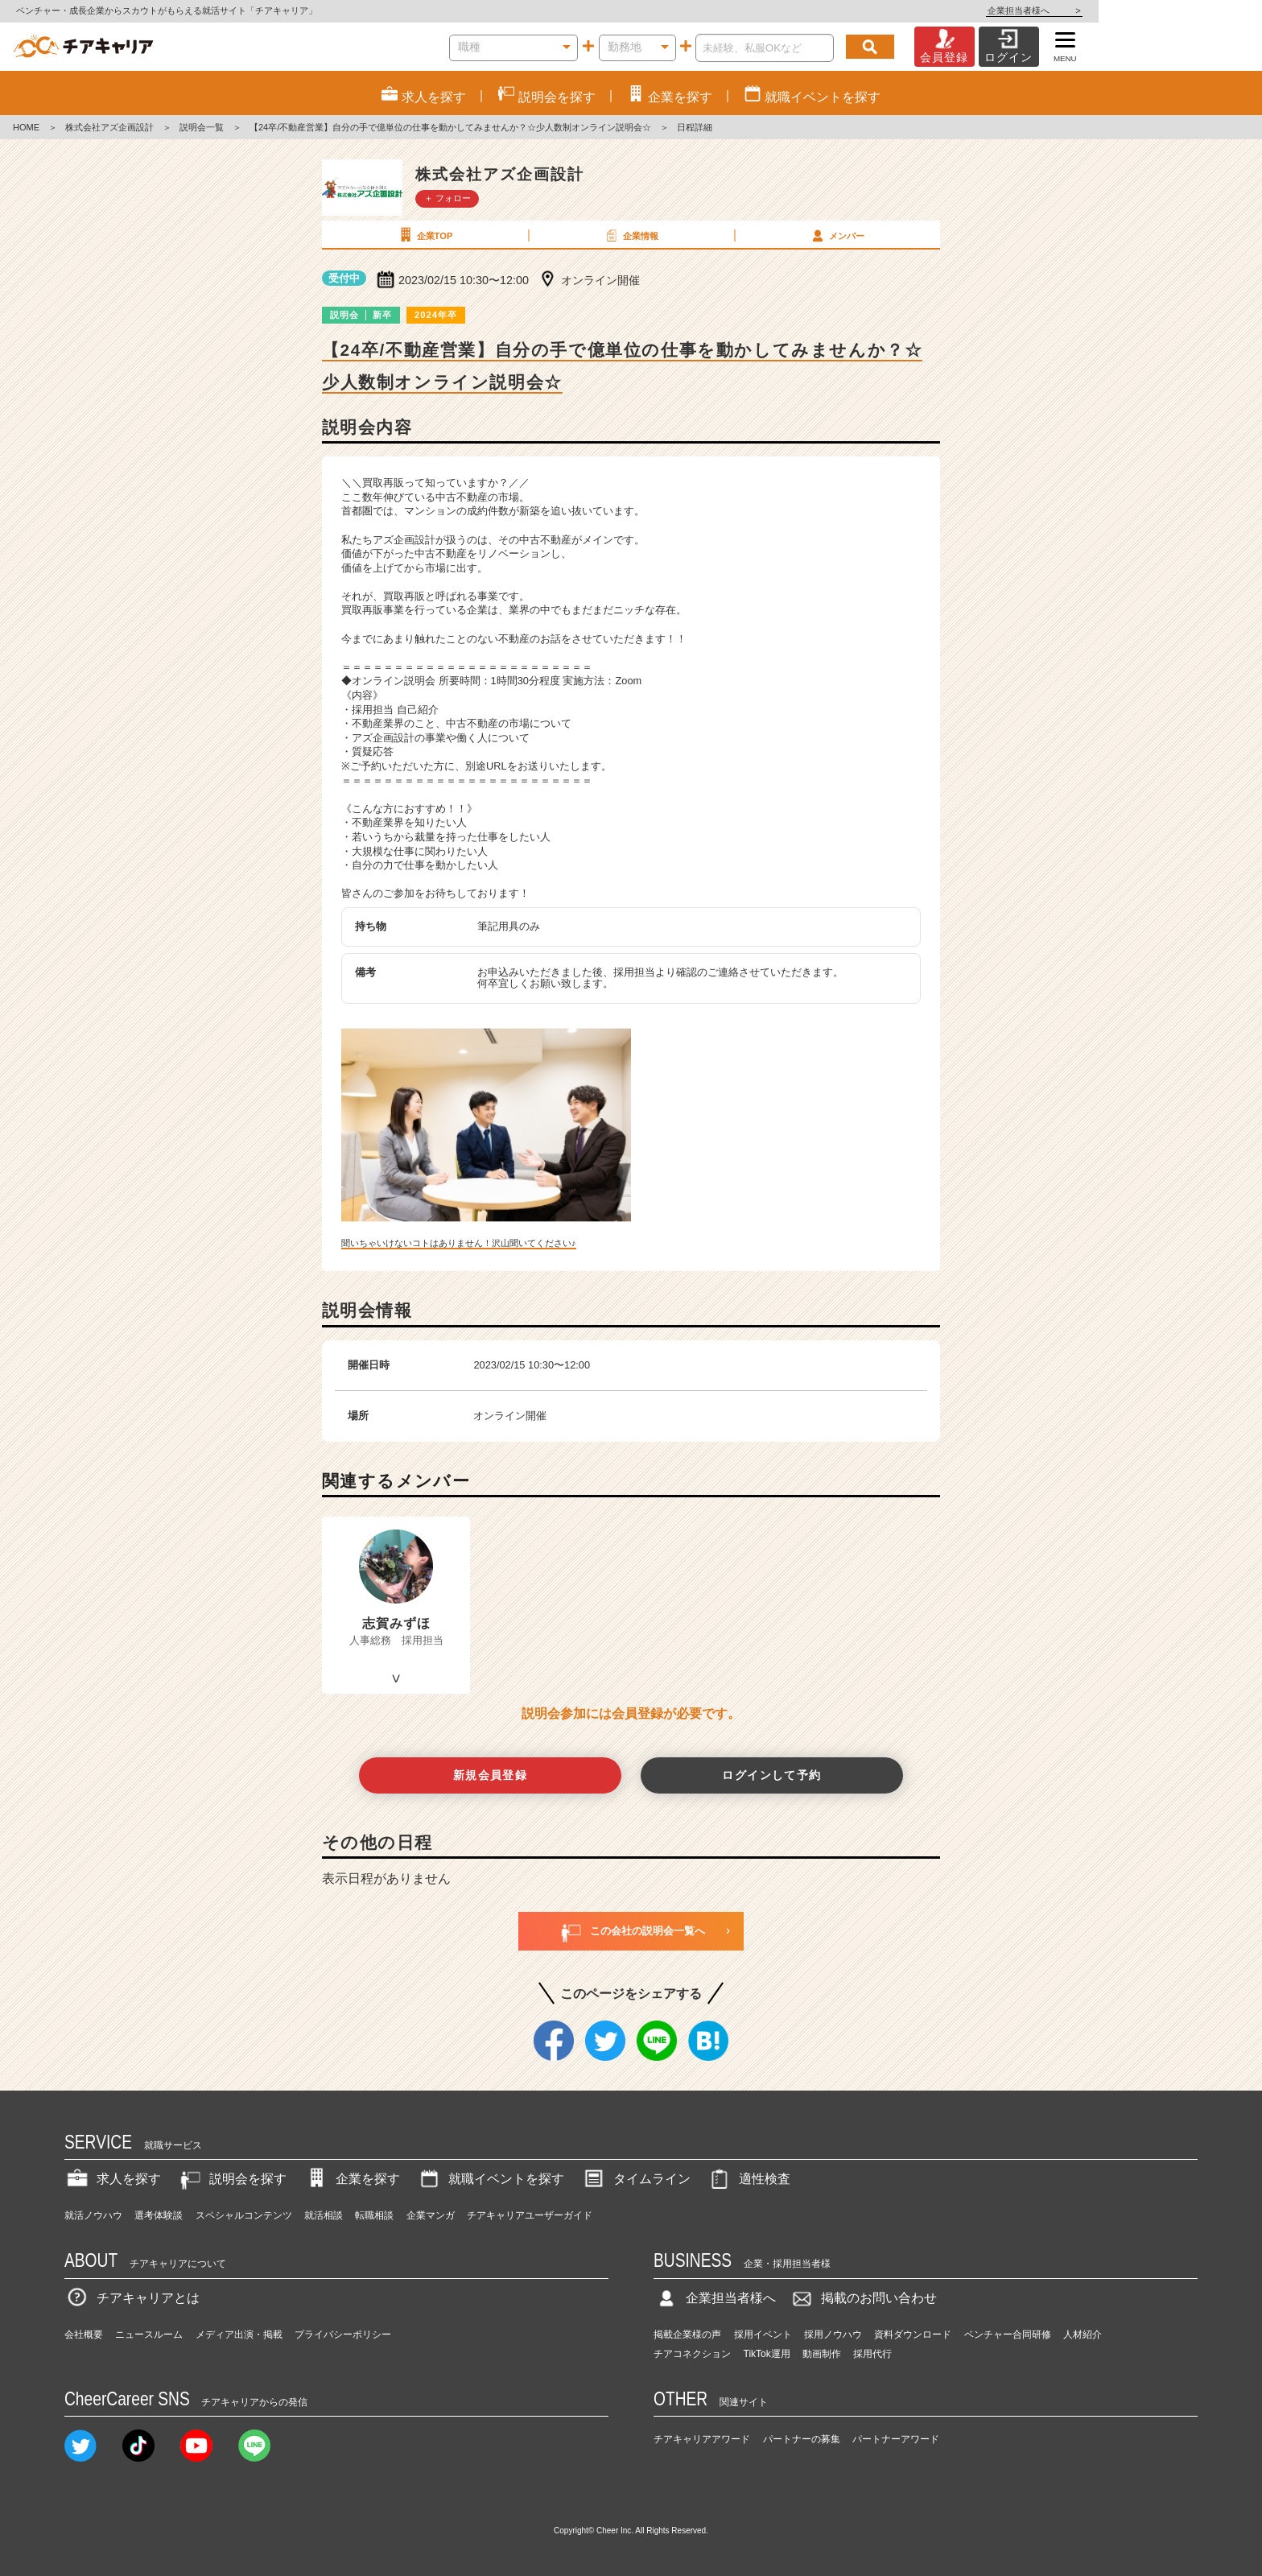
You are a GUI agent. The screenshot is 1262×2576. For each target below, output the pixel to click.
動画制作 (821, 2353)
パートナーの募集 (801, 2439)
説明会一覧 (201, 127)
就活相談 (323, 2215)
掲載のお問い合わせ (863, 2297)
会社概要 (83, 2334)
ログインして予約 (771, 1775)
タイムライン (636, 2178)
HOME (26, 127)
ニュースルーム (149, 2334)
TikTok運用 (767, 2353)
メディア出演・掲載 (239, 2334)
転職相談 (374, 2215)
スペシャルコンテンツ (244, 2215)
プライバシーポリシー (343, 2334)
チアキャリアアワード (702, 2439)
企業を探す (351, 2178)
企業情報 (630, 235)
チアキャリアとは (132, 2297)
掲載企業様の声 (687, 2334)
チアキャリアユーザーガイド (529, 2215)
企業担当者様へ (1197, 10)
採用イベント (763, 2334)
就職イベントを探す (490, 2178)
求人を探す (112, 2178)
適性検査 (748, 2178)
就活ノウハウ (93, 2215)
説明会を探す (232, 2178)
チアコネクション (692, 2353)
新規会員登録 (490, 1775)
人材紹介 (1082, 2334)
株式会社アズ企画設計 (109, 127)
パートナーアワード (895, 2439)
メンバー (836, 235)
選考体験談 (158, 2215)
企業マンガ (430, 2215)
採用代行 (872, 2353)
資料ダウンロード (912, 2334)
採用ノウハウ (833, 2334)
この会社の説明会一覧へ (631, 1931)
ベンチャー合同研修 (1007, 2334)
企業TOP (424, 235)
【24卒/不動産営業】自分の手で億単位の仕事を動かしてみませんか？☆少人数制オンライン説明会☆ (450, 127)
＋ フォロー (447, 198)
